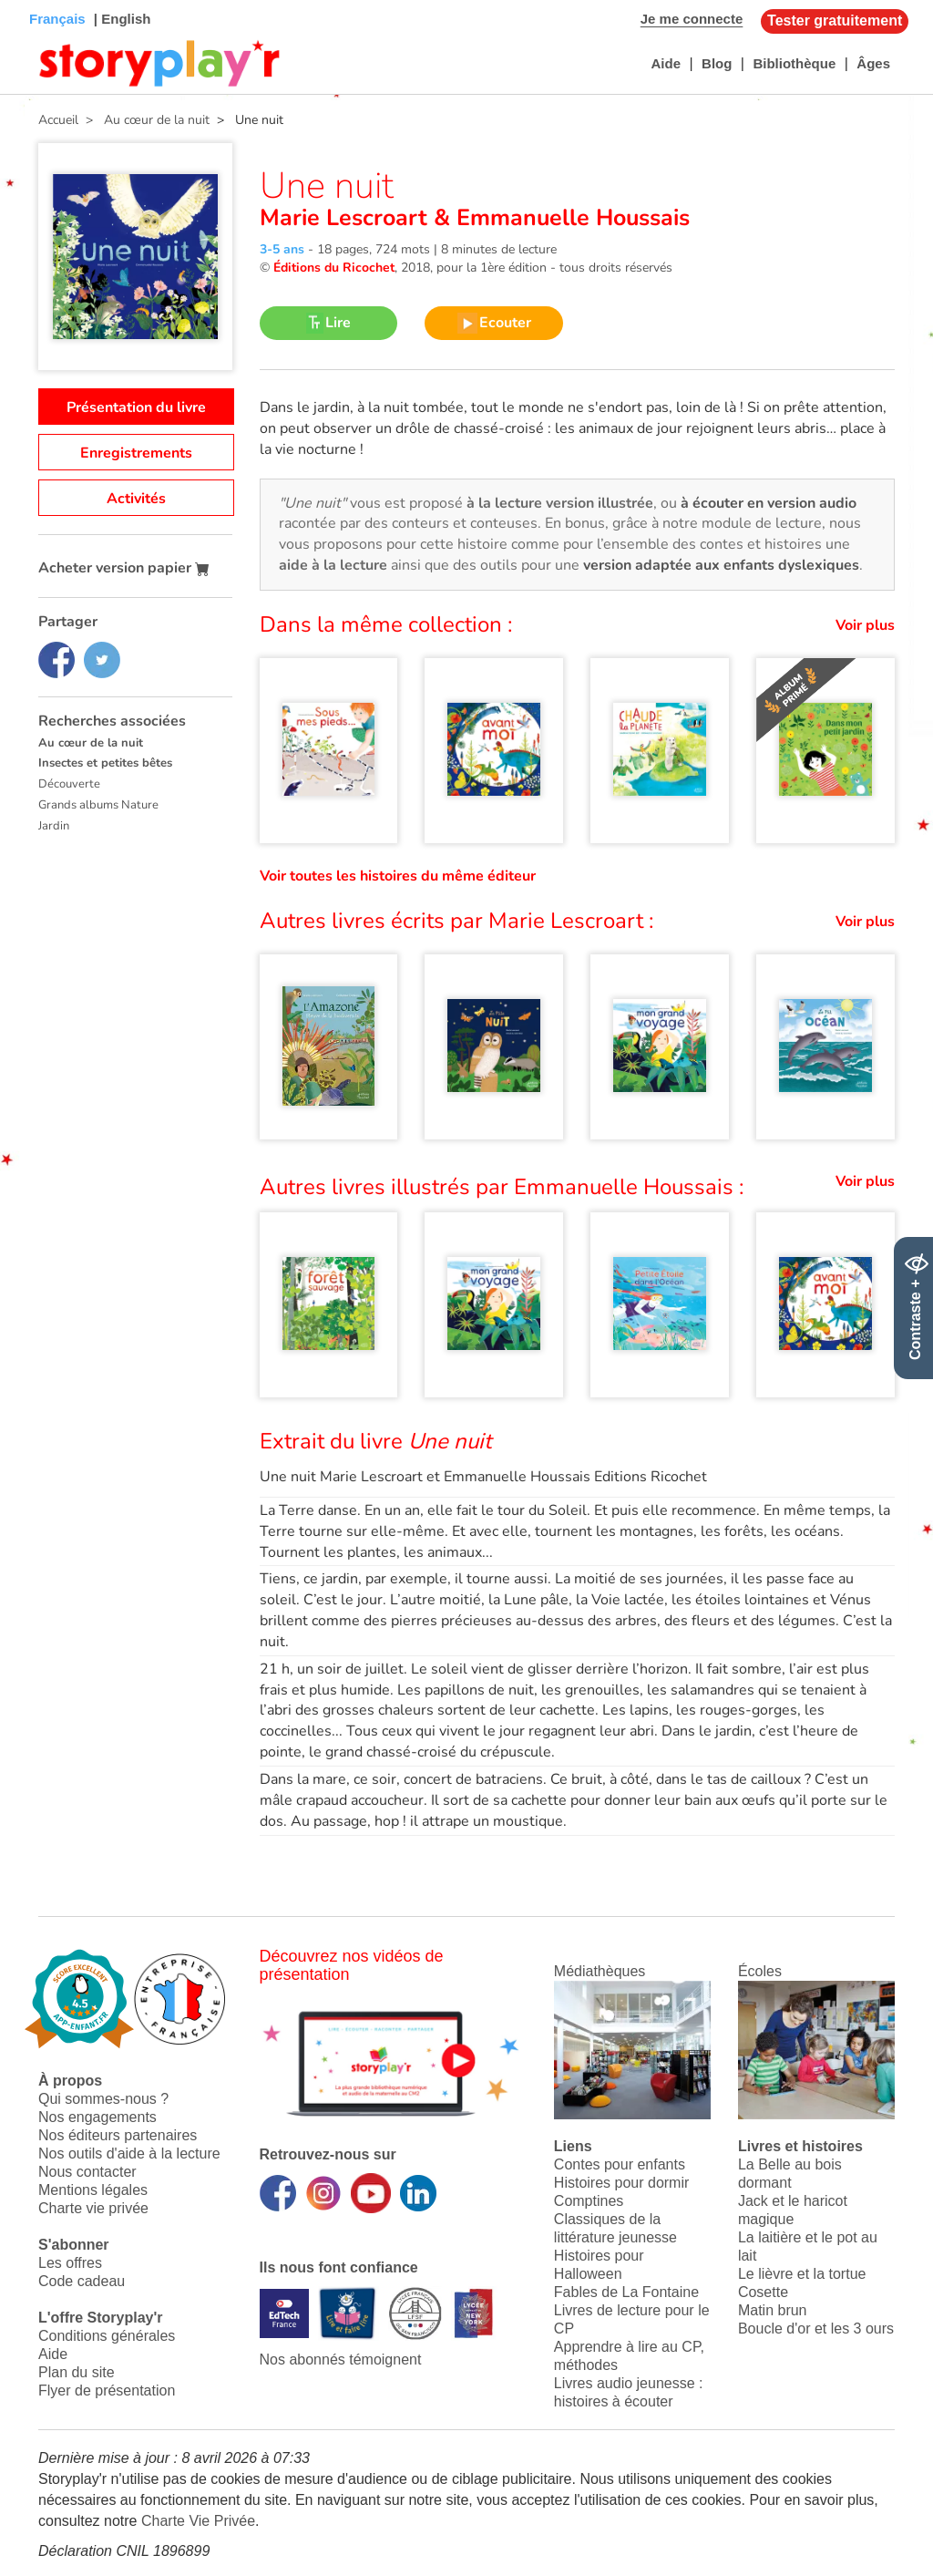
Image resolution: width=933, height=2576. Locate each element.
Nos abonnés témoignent (341, 2359)
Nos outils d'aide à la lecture (129, 2153)
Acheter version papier (124, 568)
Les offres (70, 2263)
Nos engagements (97, 2117)
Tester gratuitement (834, 20)
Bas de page (36, 0)
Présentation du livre (136, 407)
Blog (717, 63)
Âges (873, 63)
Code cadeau (81, 2281)
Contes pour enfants (619, 2164)
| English (120, 18)
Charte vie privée (93, 2208)
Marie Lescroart (347, 217)
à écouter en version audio (768, 503)
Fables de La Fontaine (626, 2292)
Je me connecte (692, 18)
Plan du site (76, 2372)
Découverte (69, 784)
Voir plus (865, 625)
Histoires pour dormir (621, 2182)
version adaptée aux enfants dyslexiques (721, 565)
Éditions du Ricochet (334, 267)
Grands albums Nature (98, 805)
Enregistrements (136, 453)
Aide (666, 63)
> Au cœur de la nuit (144, 120)
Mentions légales (93, 2190)
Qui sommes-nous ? (103, 2099)
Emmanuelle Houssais (570, 217)
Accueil (58, 120)
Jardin (53, 826)
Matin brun (772, 2310)
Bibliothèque (794, 63)
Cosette (763, 2292)
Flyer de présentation (106, 2390)
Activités (136, 499)
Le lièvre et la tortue (802, 2274)
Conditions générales (106, 2336)
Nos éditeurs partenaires (117, 2135)
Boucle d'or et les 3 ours (816, 2328)
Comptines (588, 2201)
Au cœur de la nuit (90, 743)
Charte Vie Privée (198, 2521)
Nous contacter (87, 2171)
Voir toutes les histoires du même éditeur (398, 876)
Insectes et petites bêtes (105, 763)
